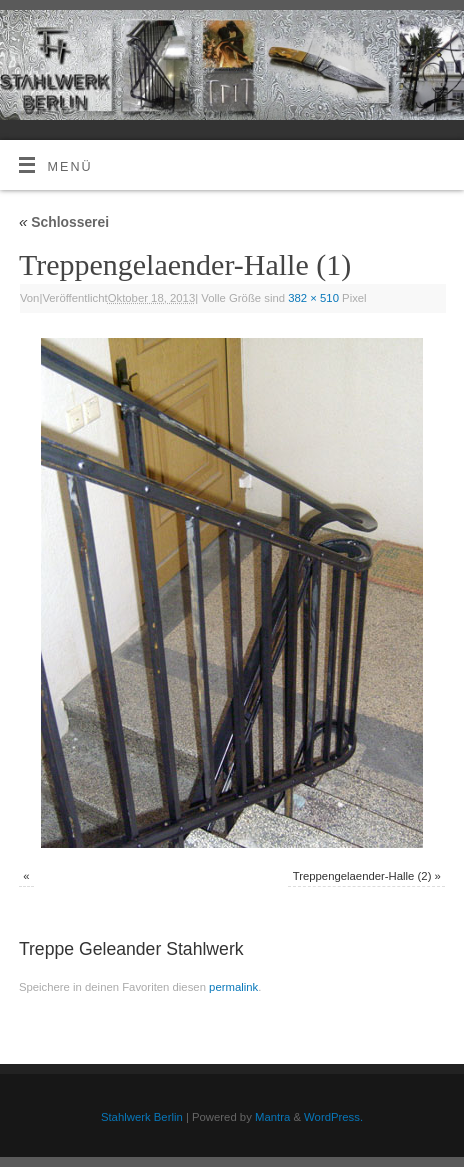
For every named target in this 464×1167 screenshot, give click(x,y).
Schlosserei (64, 222)
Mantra (272, 1117)
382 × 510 (313, 298)
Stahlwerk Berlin (142, 1117)
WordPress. (333, 1117)
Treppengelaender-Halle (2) (362, 876)
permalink (233, 987)
